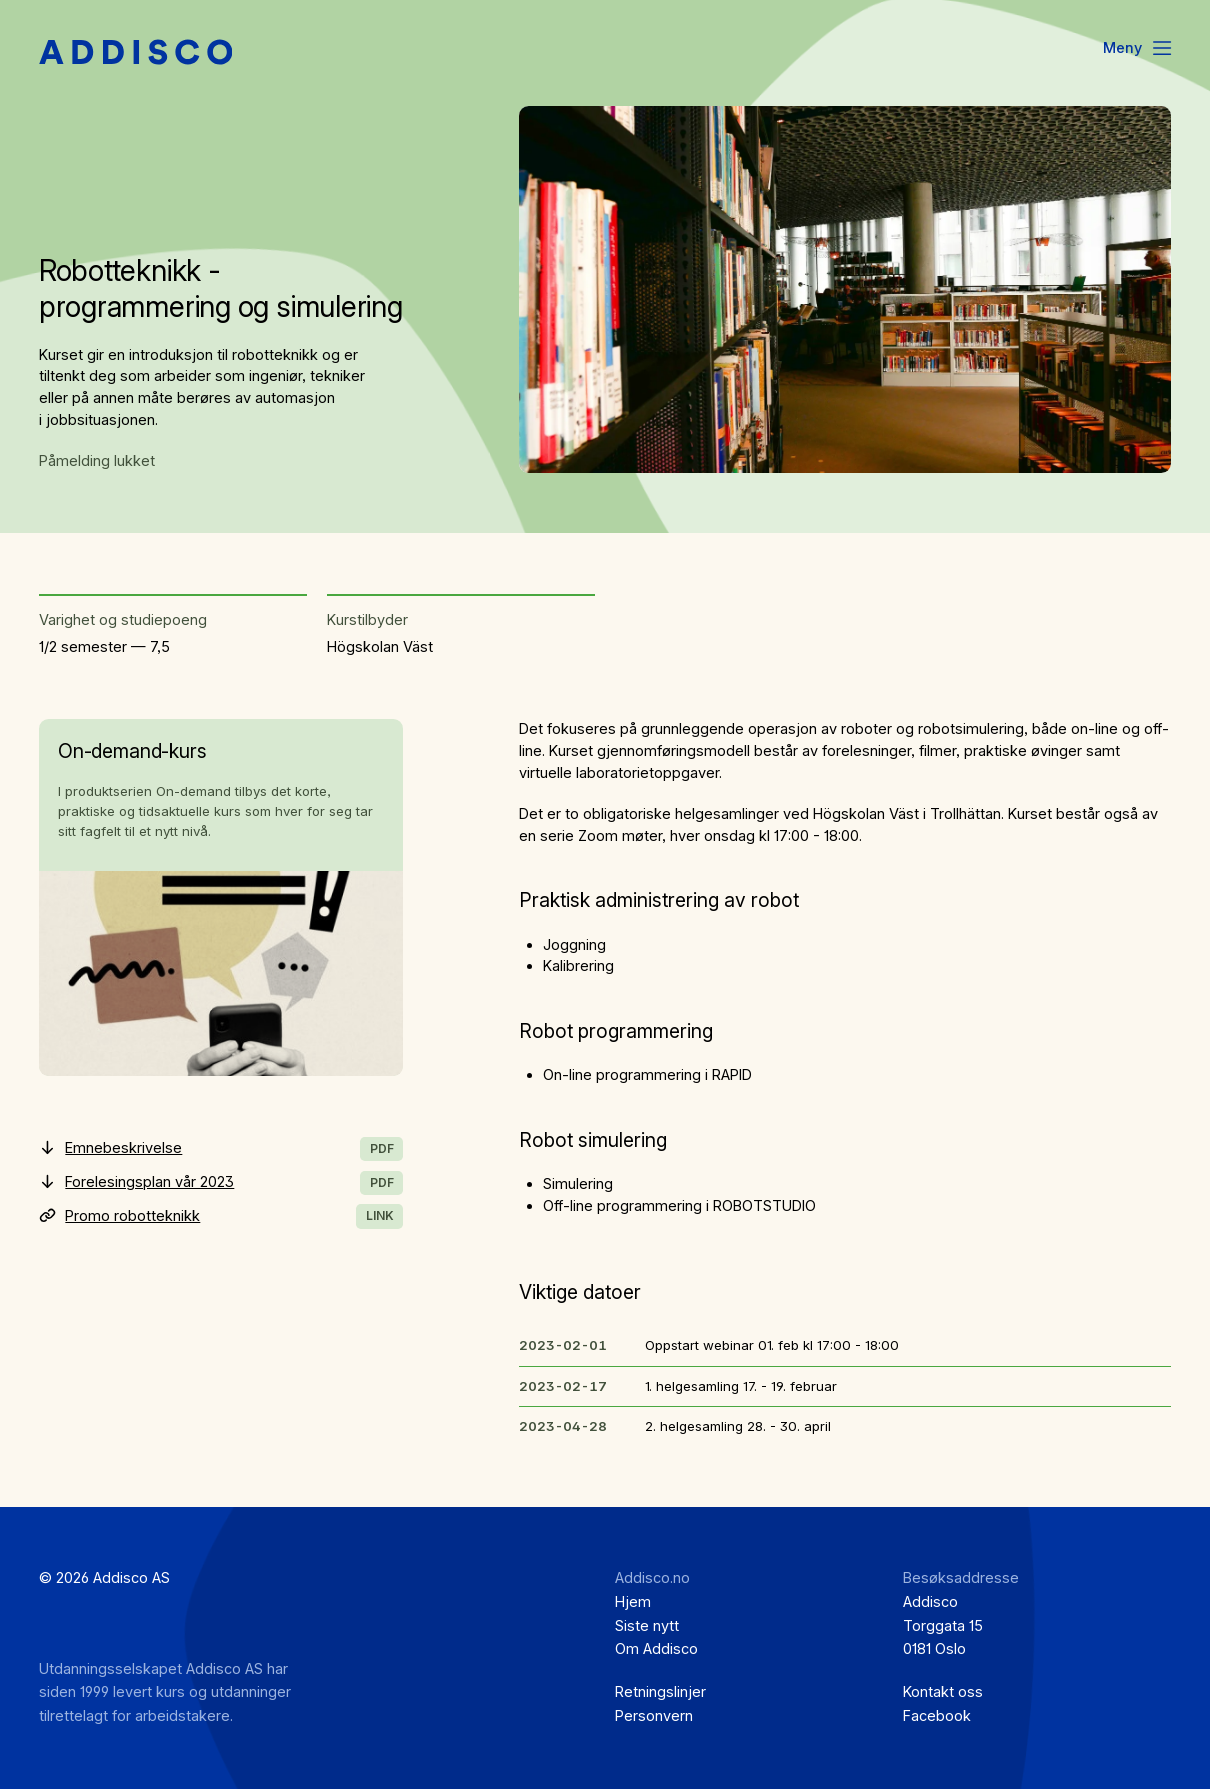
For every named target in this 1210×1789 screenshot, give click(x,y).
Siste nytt (647, 1626)
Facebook (937, 1716)
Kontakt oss (943, 1692)
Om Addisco (656, 1649)
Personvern (654, 1716)
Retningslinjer (660, 1692)
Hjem (633, 1602)
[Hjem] (135, 53)
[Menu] (1139, 49)
